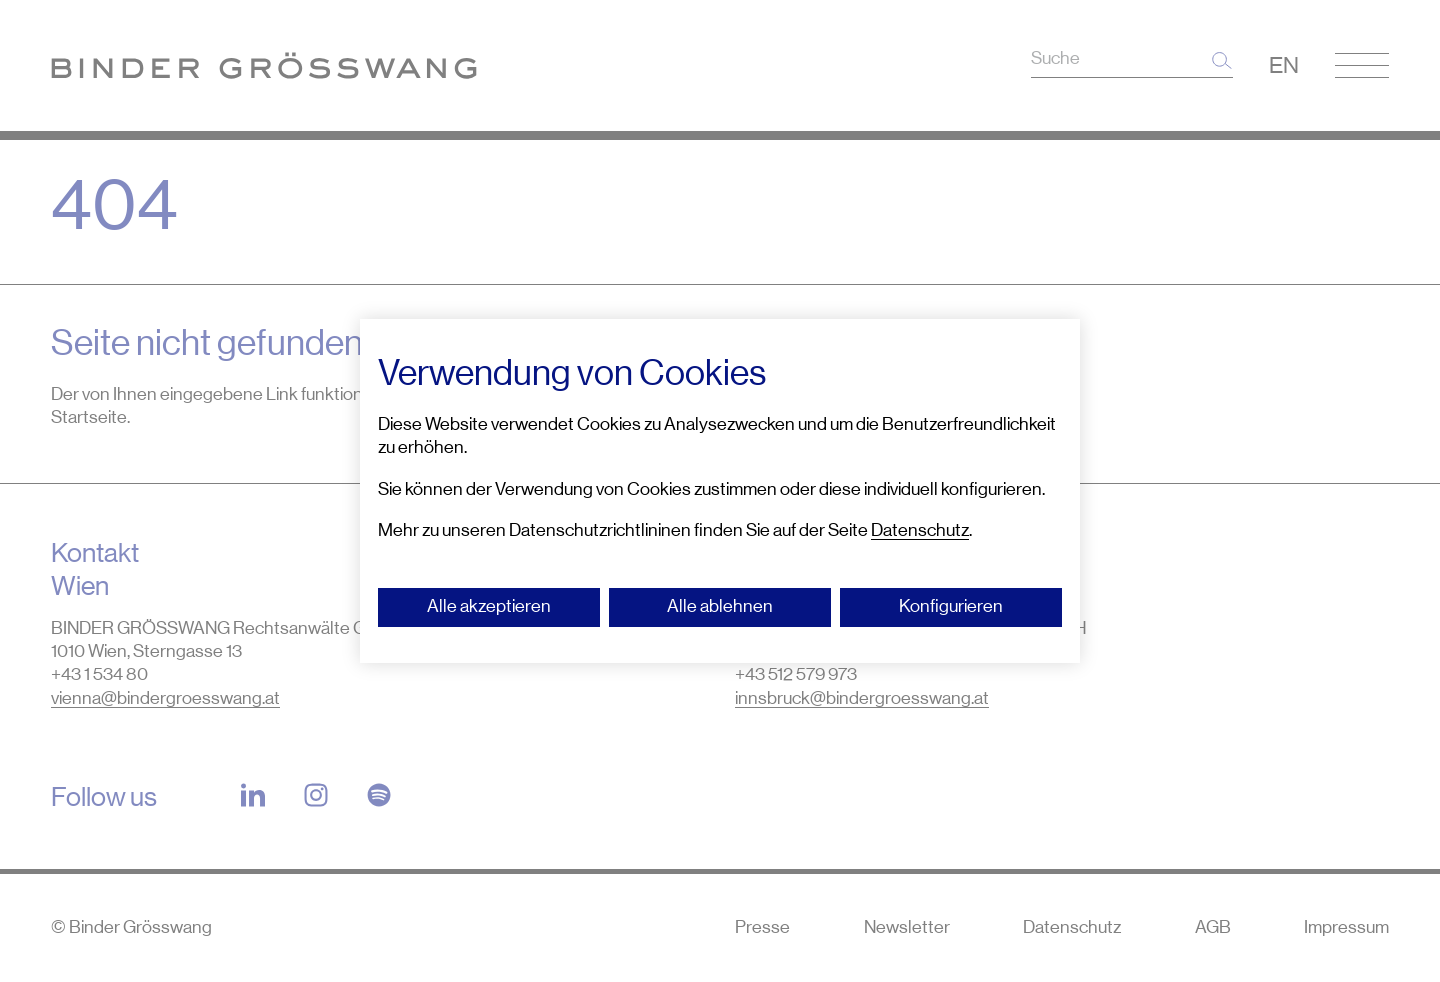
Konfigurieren (951, 606)
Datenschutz (920, 530)
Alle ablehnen (720, 606)
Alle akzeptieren (489, 606)
